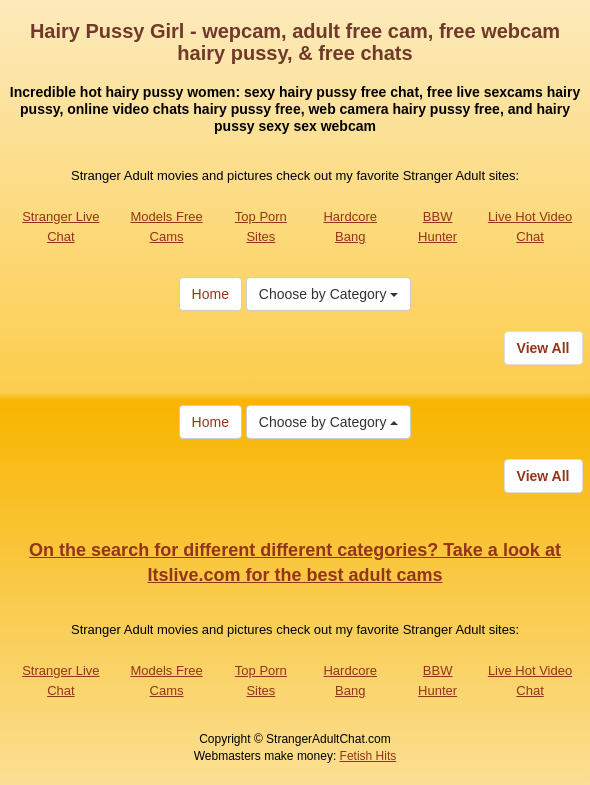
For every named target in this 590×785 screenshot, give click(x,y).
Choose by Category (329, 294)
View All (543, 348)
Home (210, 294)
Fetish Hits (368, 756)
